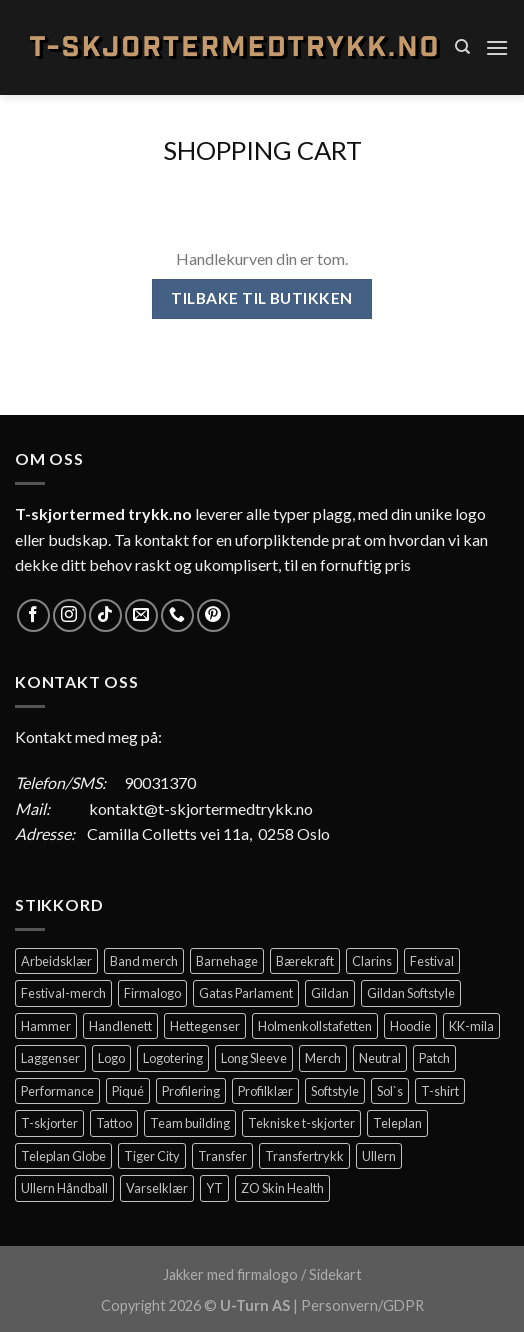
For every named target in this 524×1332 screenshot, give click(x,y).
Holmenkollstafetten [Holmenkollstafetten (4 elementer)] (315, 1026)
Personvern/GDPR (362, 1305)
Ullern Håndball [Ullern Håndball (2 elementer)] (64, 1188)
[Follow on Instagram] (69, 615)
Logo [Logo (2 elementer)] (111, 1058)
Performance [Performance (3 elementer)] (57, 1091)
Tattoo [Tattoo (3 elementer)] (114, 1123)
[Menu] (497, 47)
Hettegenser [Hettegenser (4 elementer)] (205, 1026)
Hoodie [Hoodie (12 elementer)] (410, 1026)
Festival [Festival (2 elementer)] (432, 961)
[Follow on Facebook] (33, 615)
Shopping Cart (262, 150)
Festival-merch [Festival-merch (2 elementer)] (63, 993)
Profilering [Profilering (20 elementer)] (191, 1091)
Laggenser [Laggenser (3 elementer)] (50, 1058)
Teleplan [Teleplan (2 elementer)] (397, 1123)
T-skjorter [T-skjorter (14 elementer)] (49, 1123)
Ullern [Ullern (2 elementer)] (379, 1156)
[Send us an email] (141, 615)
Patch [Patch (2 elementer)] (434, 1058)
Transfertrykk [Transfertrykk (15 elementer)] (304, 1156)
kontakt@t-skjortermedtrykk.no (201, 808)
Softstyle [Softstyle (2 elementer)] (335, 1091)
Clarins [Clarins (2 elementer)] (372, 961)
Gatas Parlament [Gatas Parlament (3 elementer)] (246, 993)
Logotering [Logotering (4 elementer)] (173, 1058)
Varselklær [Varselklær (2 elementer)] (157, 1188)
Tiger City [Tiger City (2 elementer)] (152, 1156)
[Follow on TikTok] (105, 615)
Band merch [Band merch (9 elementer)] (144, 961)
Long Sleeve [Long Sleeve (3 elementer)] (254, 1058)
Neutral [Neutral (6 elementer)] (380, 1058)
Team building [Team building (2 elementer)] (190, 1123)
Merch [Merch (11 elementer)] (323, 1058)
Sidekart (335, 1274)
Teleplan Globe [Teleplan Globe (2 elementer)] (63, 1156)
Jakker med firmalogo (230, 1274)
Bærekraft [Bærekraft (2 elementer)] (305, 961)
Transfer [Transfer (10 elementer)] (222, 1156)
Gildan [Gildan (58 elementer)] (330, 993)
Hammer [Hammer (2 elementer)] (46, 1026)
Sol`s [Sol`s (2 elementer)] (390, 1091)
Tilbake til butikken (261, 298)
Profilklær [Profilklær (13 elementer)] (265, 1091)
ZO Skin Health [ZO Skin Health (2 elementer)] (282, 1188)
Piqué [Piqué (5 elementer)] (128, 1091)
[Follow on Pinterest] (213, 615)
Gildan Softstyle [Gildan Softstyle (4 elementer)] (411, 993)
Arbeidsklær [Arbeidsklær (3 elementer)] (56, 961)
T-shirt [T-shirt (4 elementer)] (440, 1091)
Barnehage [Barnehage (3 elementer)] (227, 961)
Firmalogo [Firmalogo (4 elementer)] (152, 993)
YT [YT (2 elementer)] (214, 1188)
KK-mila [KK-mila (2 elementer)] (471, 1026)
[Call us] (177, 615)
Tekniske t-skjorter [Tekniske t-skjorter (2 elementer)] (301, 1123)
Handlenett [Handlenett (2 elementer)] (120, 1026)
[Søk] (462, 47)
